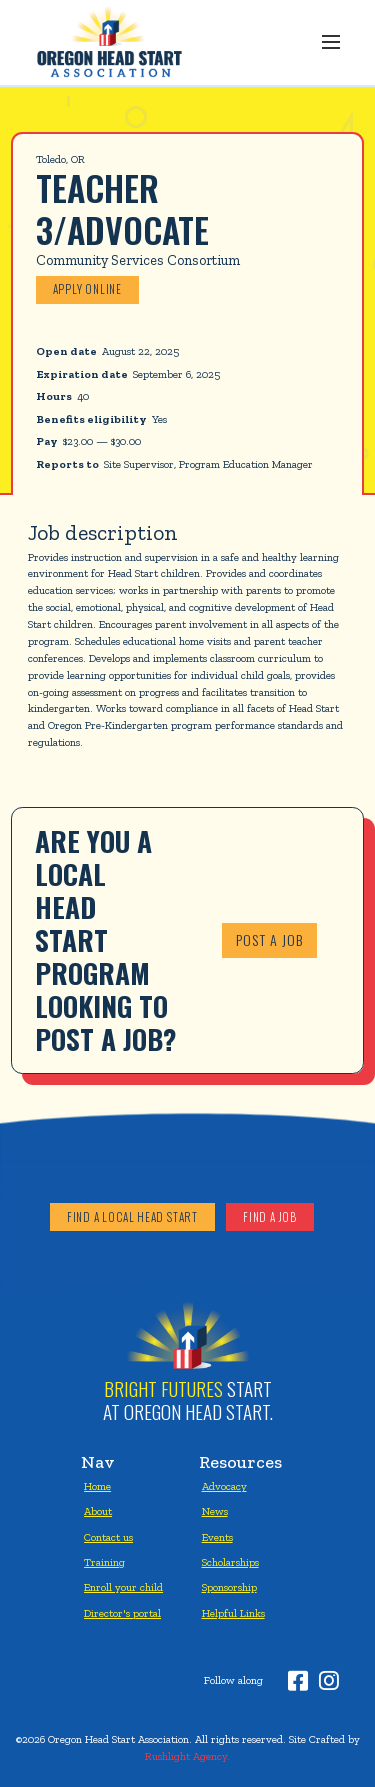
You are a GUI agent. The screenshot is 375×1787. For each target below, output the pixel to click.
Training (104, 1562)
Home (97, 1486)
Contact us (108, 1537)
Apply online (87, 289)
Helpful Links (233, 1613)
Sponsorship (229, 1587)
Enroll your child (123, 1587)
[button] (331, 42)
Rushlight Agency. (187, 1756)
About (98, 1511)
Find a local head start (132, 1217)
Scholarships (230, 1562)
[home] (106, 42)
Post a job (269, 939)
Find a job (270, 1217)
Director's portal (122, 1613)
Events (217, 1537)
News (215, 1511)
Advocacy (224, 1486)
